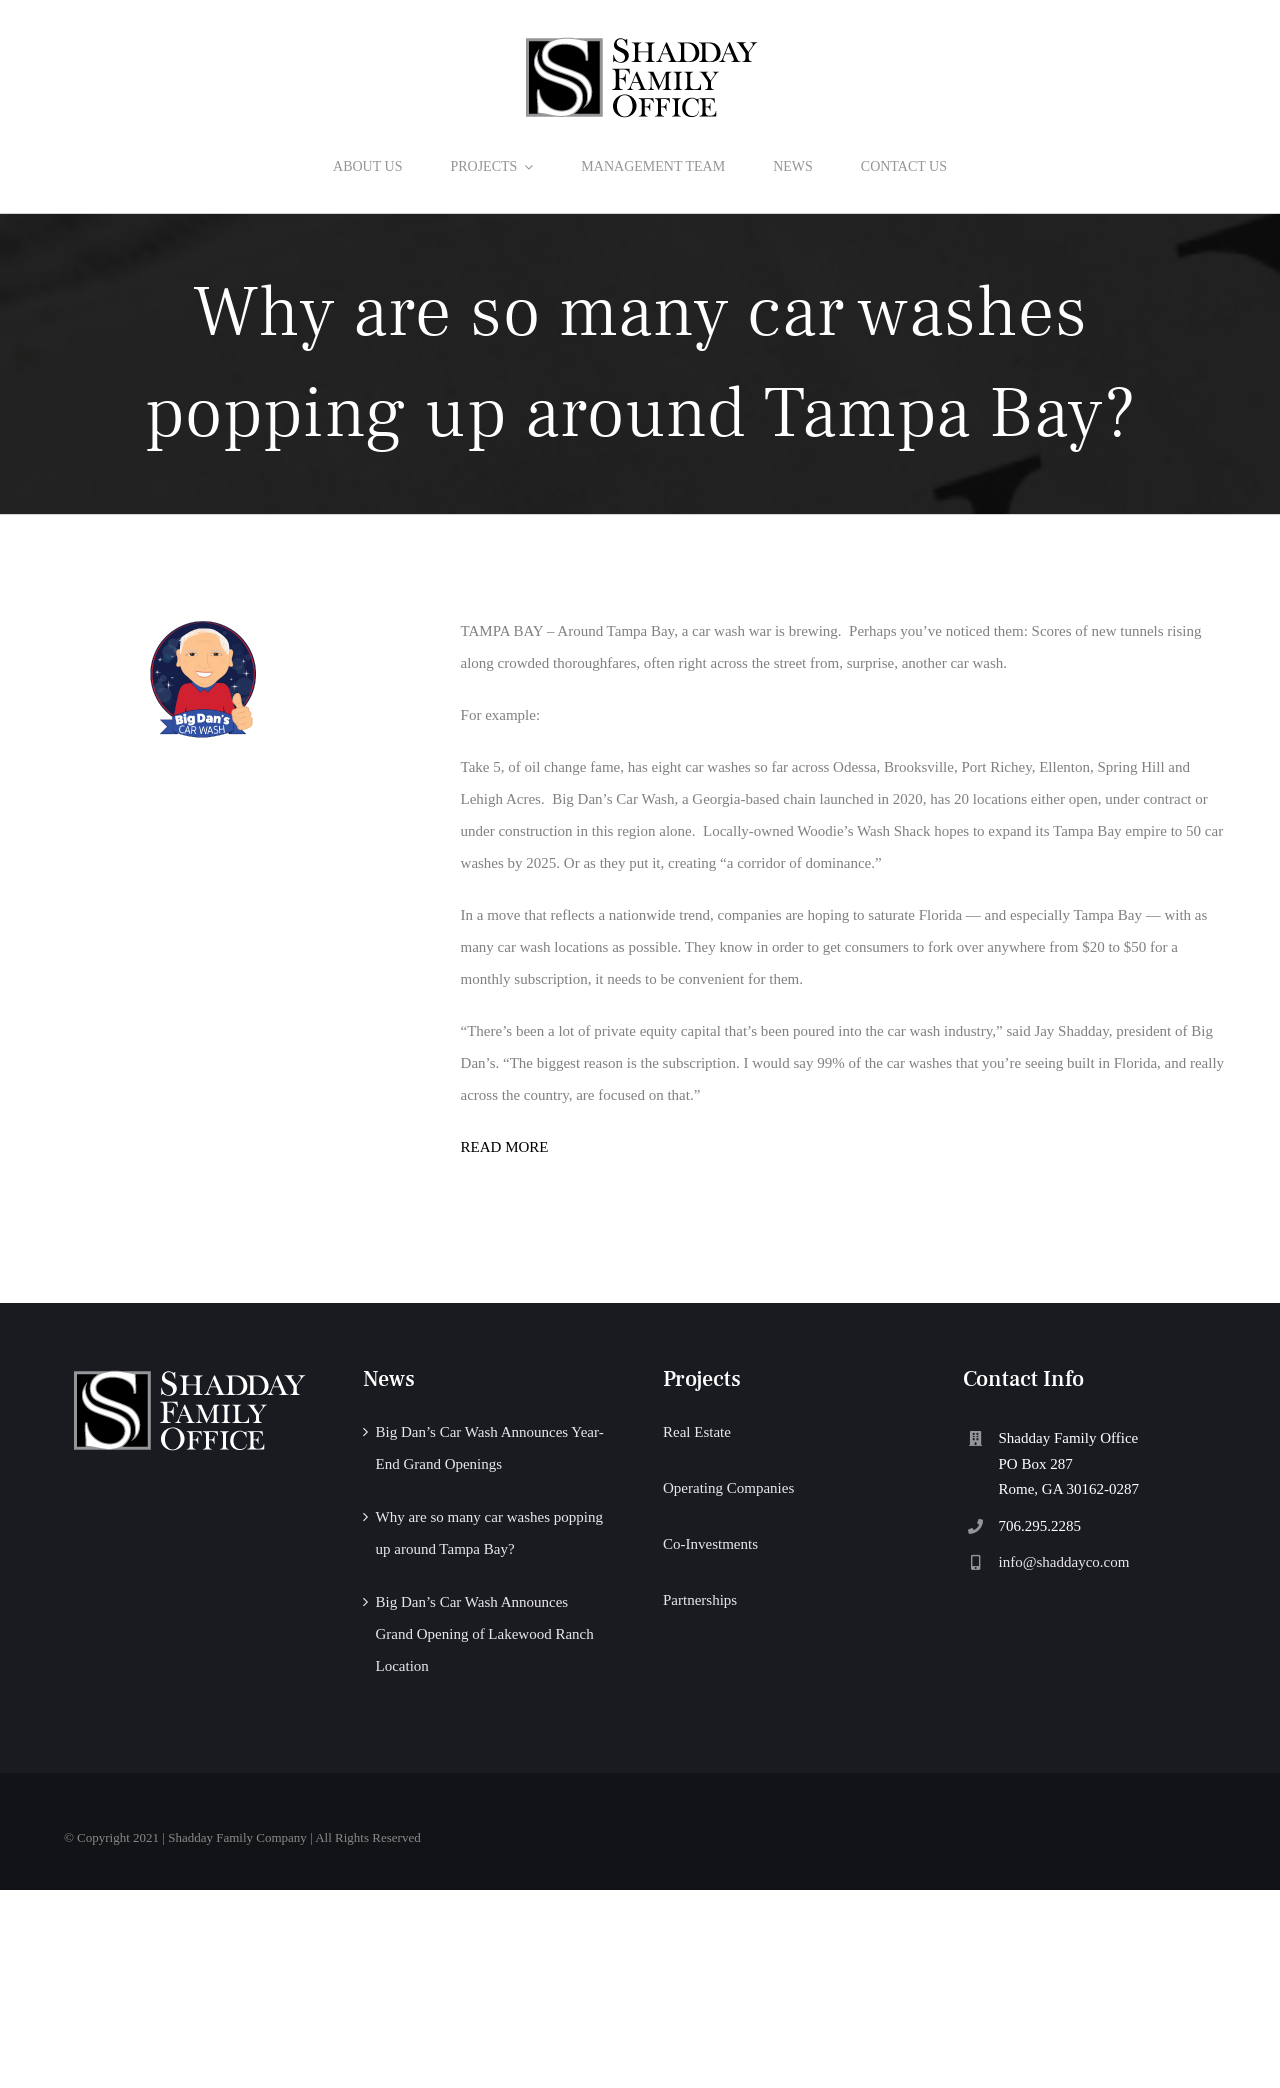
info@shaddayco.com (1064, 1562)
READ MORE (505, 1147)
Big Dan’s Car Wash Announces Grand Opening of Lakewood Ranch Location (484, 1634)
